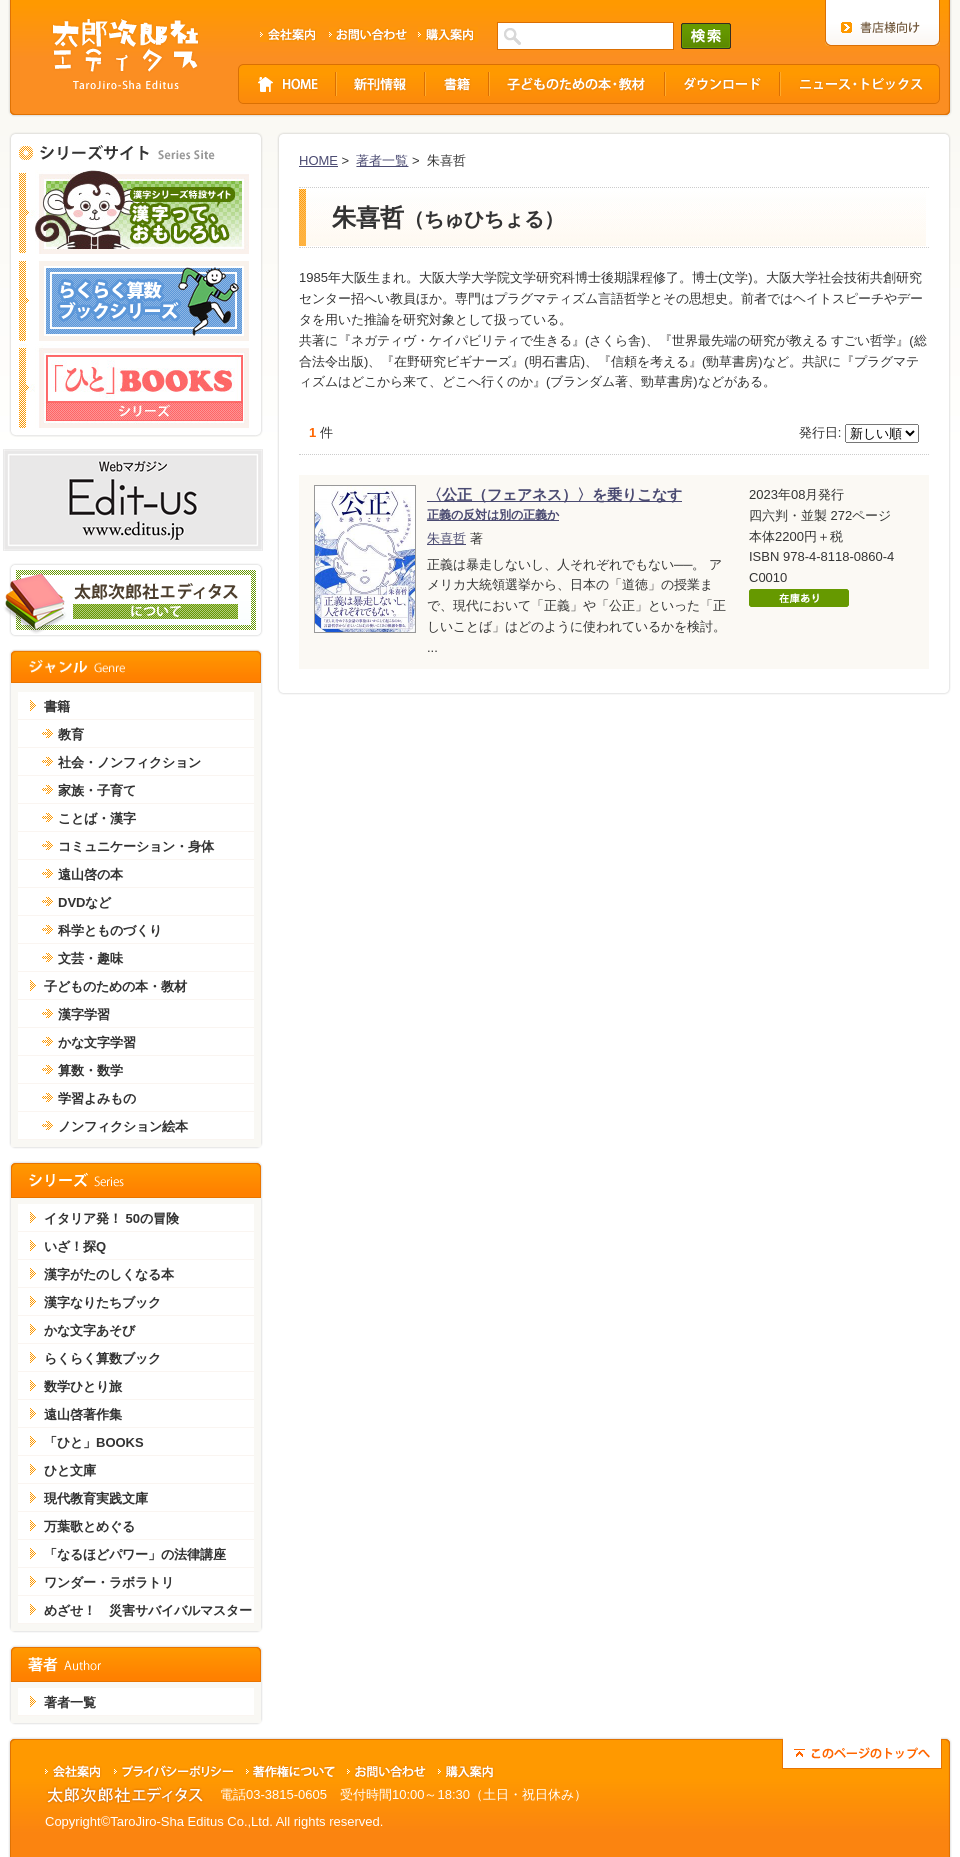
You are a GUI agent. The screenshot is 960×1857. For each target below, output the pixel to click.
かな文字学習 (97, 1042)
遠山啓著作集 (83, 1414)
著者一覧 (382, 160)
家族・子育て (97, 790)
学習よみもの (97, 1098)
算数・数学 (90, 1070)
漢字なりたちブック (102, 1302)
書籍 (57, 706)
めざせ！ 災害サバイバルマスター (148, 1610)
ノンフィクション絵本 (123, 1126)
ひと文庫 (70, 1470)
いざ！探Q (75, 1246)
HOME (318, 160)
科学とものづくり (110, 930)
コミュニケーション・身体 (136, 846)
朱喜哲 (446, 538)
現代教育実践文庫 (96, 1498)
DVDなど (84, 902)
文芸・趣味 (90, 958)
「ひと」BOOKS (94, 1442)
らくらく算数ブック (102, 1358)
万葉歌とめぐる (89, 1526)
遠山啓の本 (90, 874)
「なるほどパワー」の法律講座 (135, 1554)
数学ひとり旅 (83, 1386)
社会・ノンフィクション (129, 762)
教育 (71, 734)
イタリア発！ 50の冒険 (111, 1218)
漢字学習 (84, 1014)
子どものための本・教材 (115, 986)
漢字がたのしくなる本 (109, 1274)
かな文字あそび (89, 1330)
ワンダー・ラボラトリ (109, 1582)
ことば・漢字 (97, 818)
